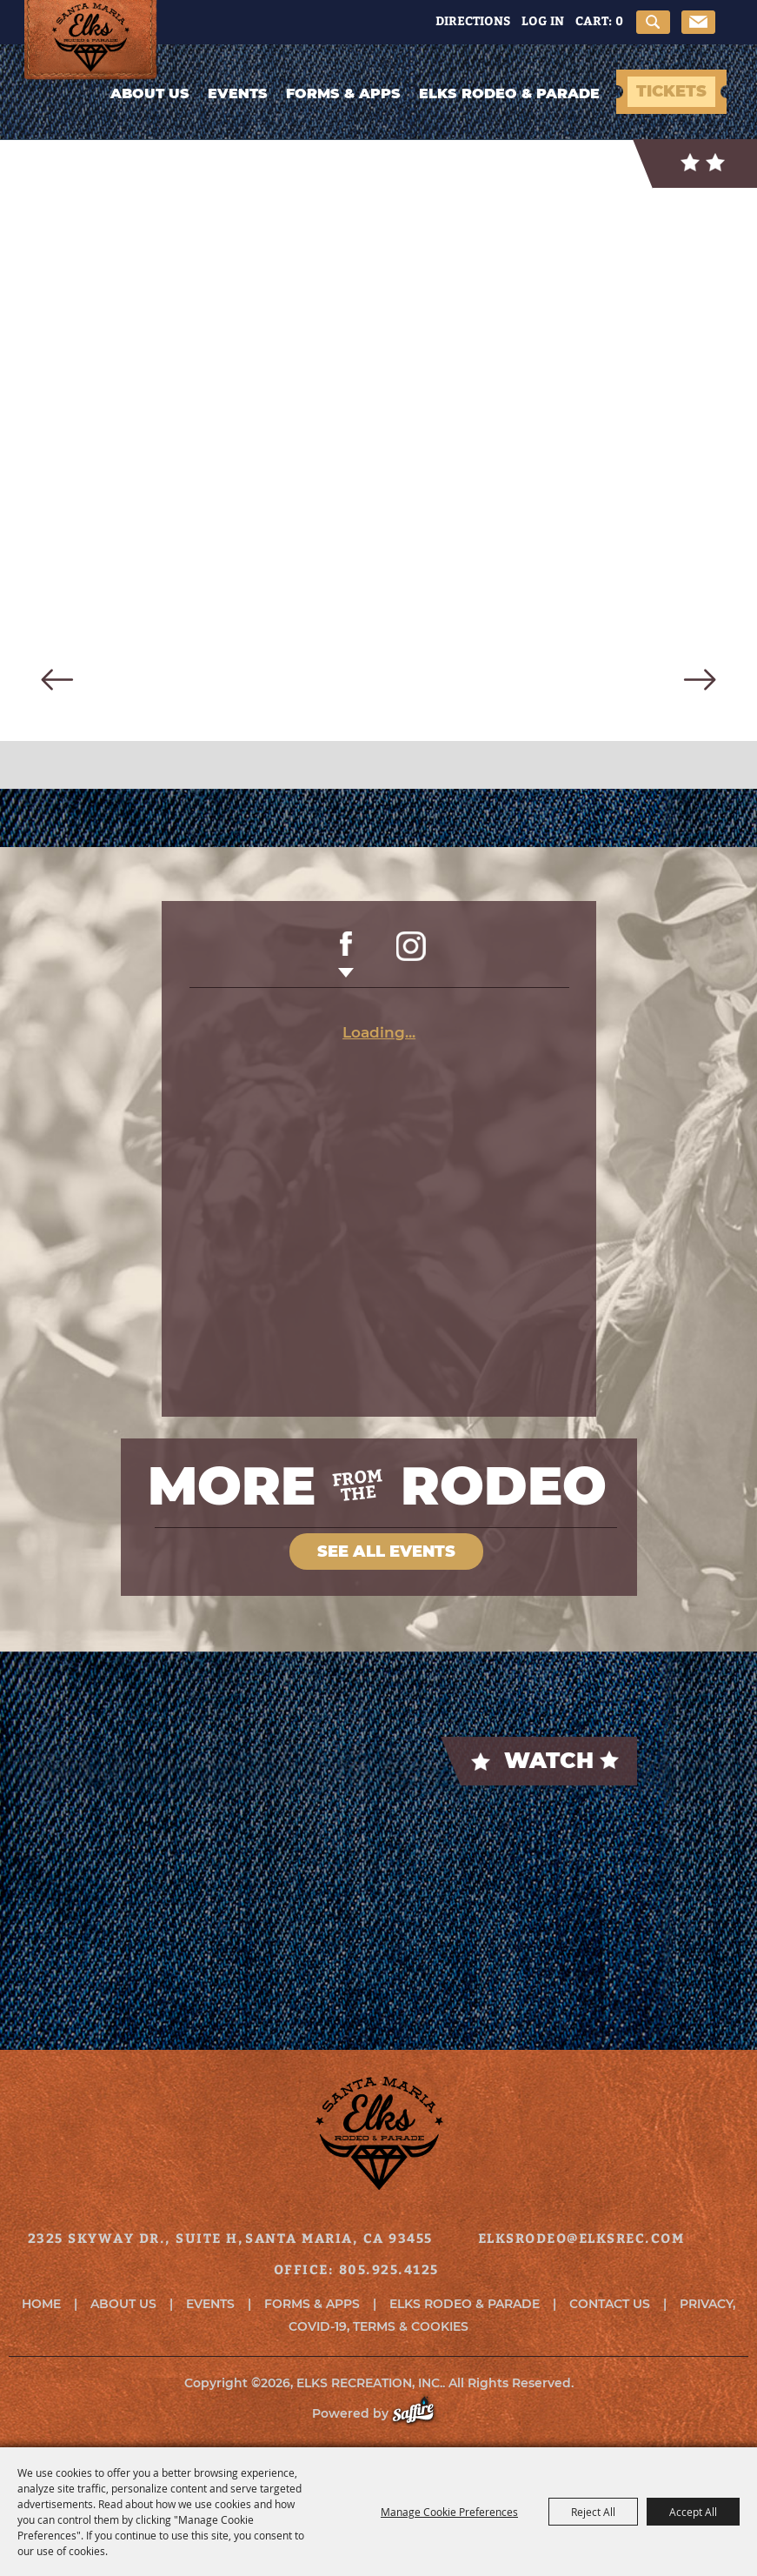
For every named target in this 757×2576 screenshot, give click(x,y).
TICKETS (671, 91)
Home (41, 2304)
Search (653, 22)
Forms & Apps (343, 93)
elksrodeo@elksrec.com (581, 2237)
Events (238, 93)
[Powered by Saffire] (422, 2413)
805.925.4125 (389, 2269)
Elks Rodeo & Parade (509, 93)
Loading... (378, 1032)
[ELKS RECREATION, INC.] (96, 40)
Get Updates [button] (698, 22)
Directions (472, 20)
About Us (149, 93)
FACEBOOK (346, 955)
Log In (542, 20)
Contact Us (609, 2304)
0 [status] (619, 20)
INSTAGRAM (411, 955)
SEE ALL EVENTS (386, 1551)
